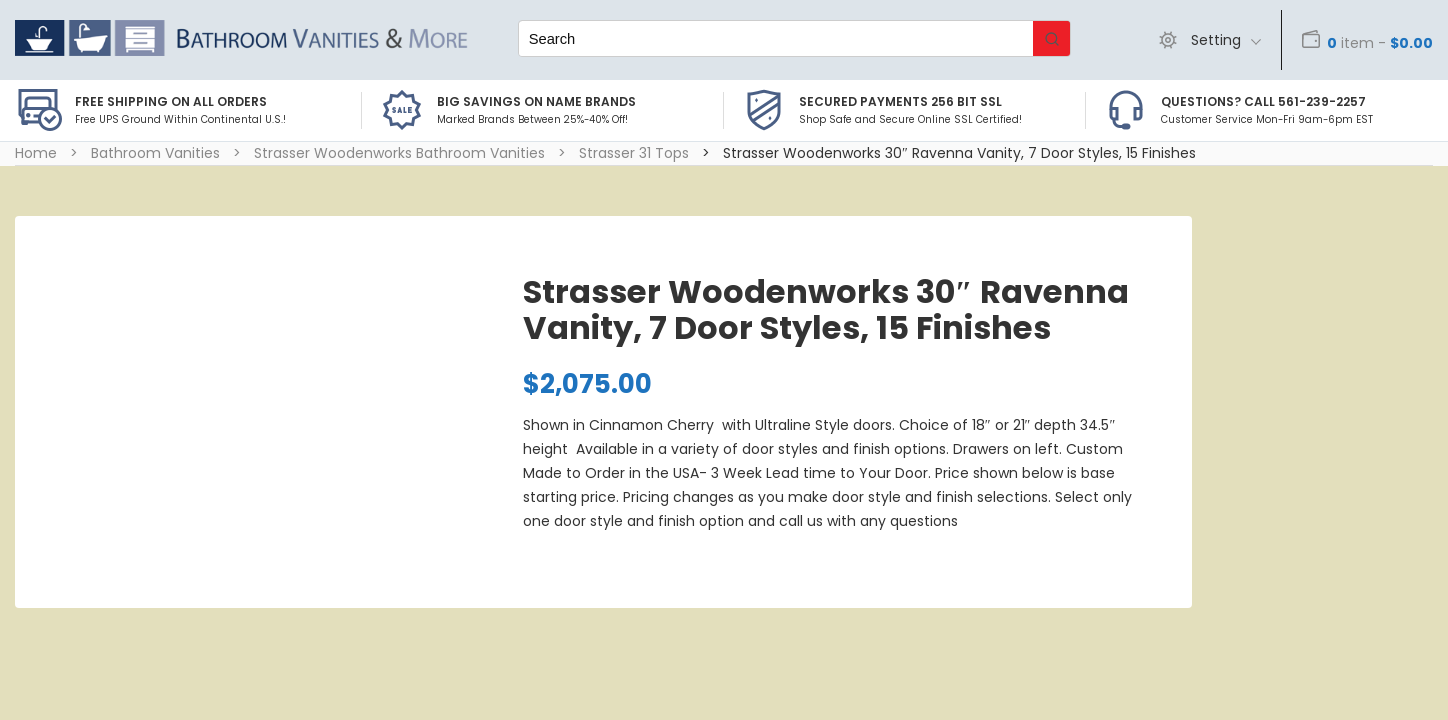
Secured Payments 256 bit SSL (900, 101)
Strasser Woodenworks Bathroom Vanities (399, 153)
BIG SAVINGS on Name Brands (536, 101)
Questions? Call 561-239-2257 (1263, 101)
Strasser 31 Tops (634, 153)
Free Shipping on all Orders (171, 101)
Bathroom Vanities (155, 153)
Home (36, 153)
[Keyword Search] (776, 38)
